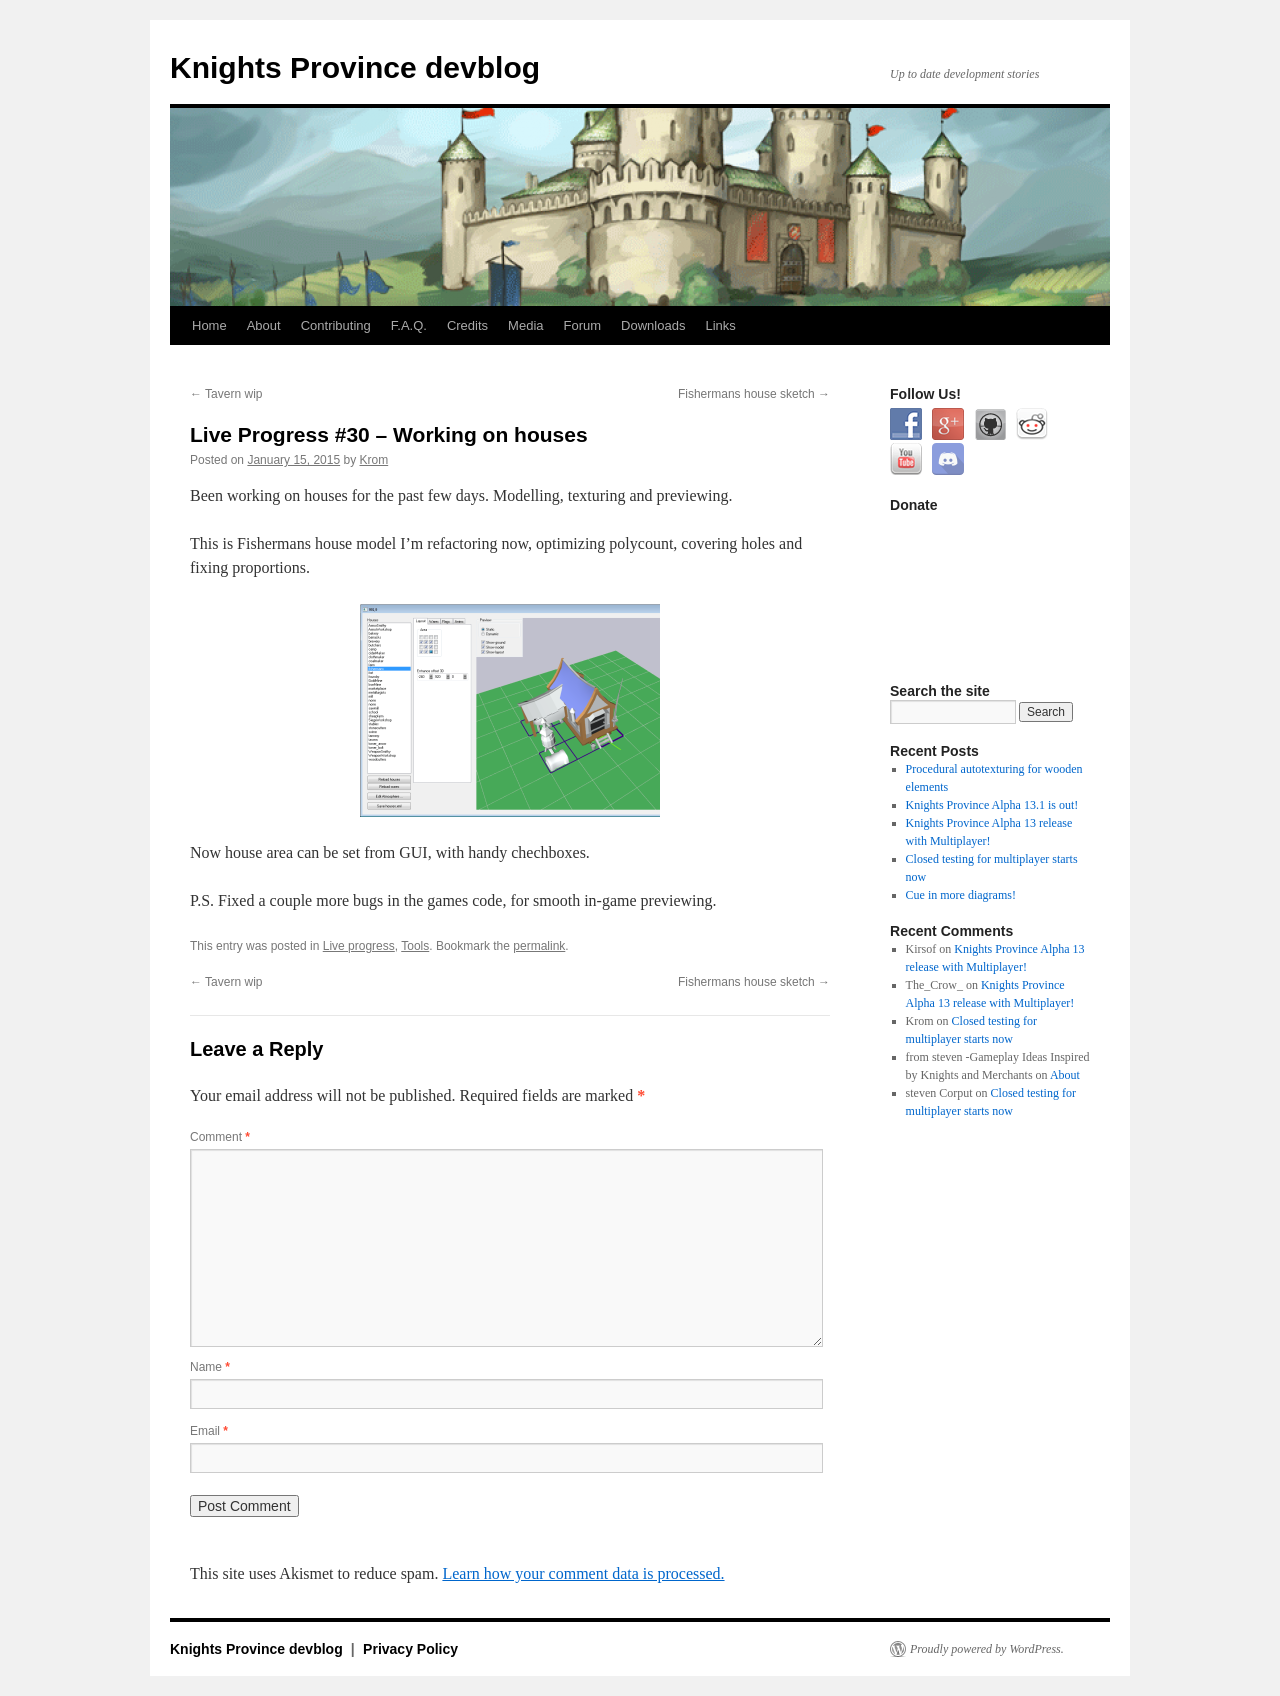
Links (720, 325)
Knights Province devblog (355, 67)
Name (210, 1367)
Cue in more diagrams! (961, 895)
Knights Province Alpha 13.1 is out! (992, 805)
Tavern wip (226, 394)
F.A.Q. (409, 325)
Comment (220, 1137)
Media (525, 325)
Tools (415, 946)
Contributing (336, 325)
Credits (467, 325)
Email (209, 1431)
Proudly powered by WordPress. (987, 1649)
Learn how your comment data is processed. (583, 1573)
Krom (374, 460)
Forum (583, 325)
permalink (539, 946)
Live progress (359, 946)
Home (209, 325)
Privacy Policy (410, 1649)
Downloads (653, 325)
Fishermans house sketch (754, 394)
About (264, 325)
